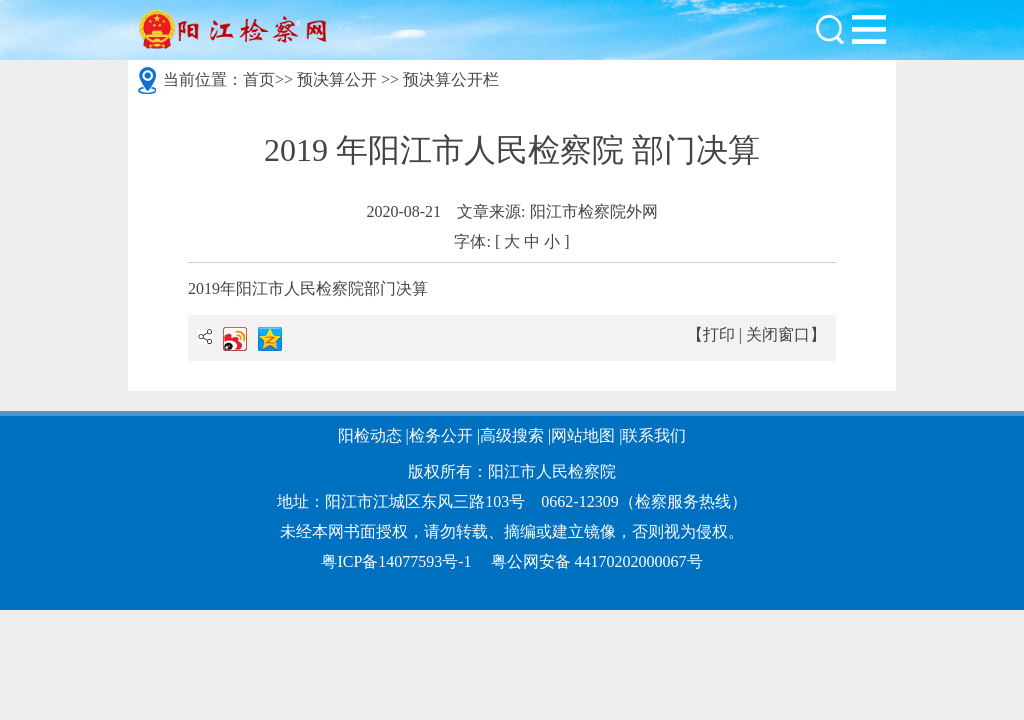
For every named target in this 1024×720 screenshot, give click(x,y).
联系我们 (654, 435)
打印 (719, 334)
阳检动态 (370, 435)
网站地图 (583, 435)
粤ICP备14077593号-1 (396, 561)
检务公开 (441, 435)
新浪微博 (235, 339)
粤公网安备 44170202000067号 (597, 561)
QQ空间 (270, 339)
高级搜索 (512, 435)
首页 (259, 79)
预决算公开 (337, 79)
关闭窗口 (778, 334)
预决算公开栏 (451, 79)
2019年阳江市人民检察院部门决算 (308, 288)
